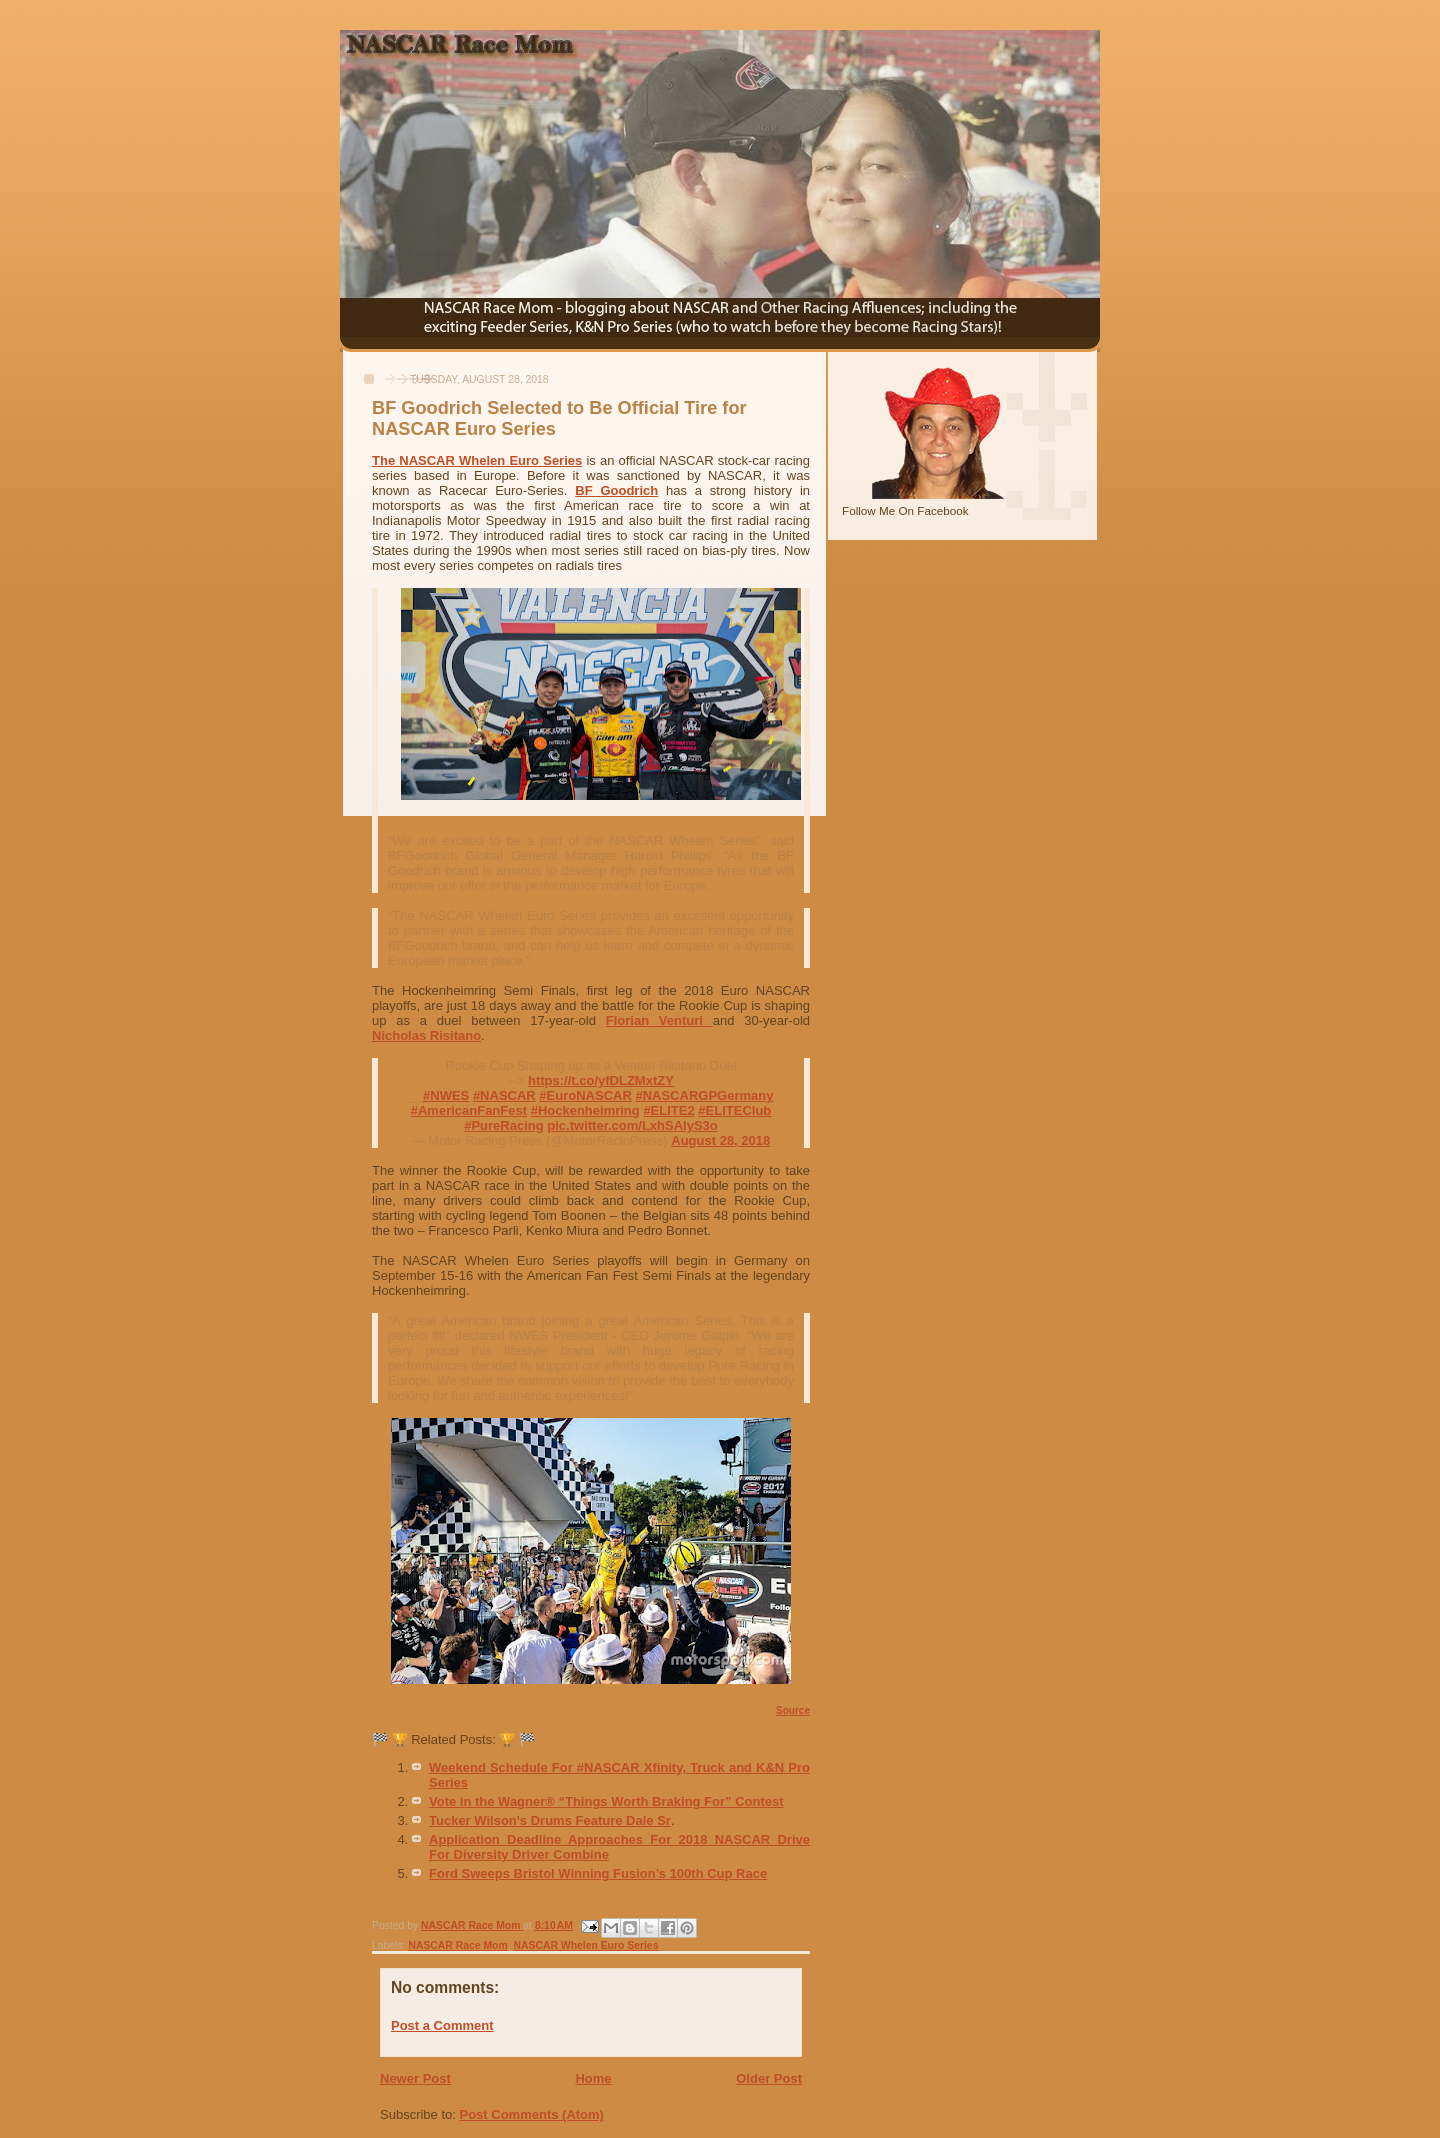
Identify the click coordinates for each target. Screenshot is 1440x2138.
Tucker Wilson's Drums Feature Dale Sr (550, 1820)
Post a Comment (442, 2025)
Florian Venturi (659, 1020)
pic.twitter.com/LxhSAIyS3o (632, 1125)
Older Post (769, 2078)
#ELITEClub (734, 1110)
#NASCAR (504, 1095)
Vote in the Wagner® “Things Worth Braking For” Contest (606, 1801)
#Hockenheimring (585, 1110)
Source (793, 1710)
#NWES (446, 1095)
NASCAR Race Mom (457, 1945)
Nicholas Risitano (426, 1035)
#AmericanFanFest (469, 1110)
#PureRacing (503, 1125)
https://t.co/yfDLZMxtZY (601, 1080)
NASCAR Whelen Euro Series (586, 1945)
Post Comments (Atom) (532, 2114)
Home (593, 2078)
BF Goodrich (616, 490)
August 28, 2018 (720, 1140)
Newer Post (415, 2078)
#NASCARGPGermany (704, 1095)
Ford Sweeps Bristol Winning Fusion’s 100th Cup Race (598, 1873)
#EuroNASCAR (585, 1095)
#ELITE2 (668, 1110)
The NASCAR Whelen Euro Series (477, 460)
